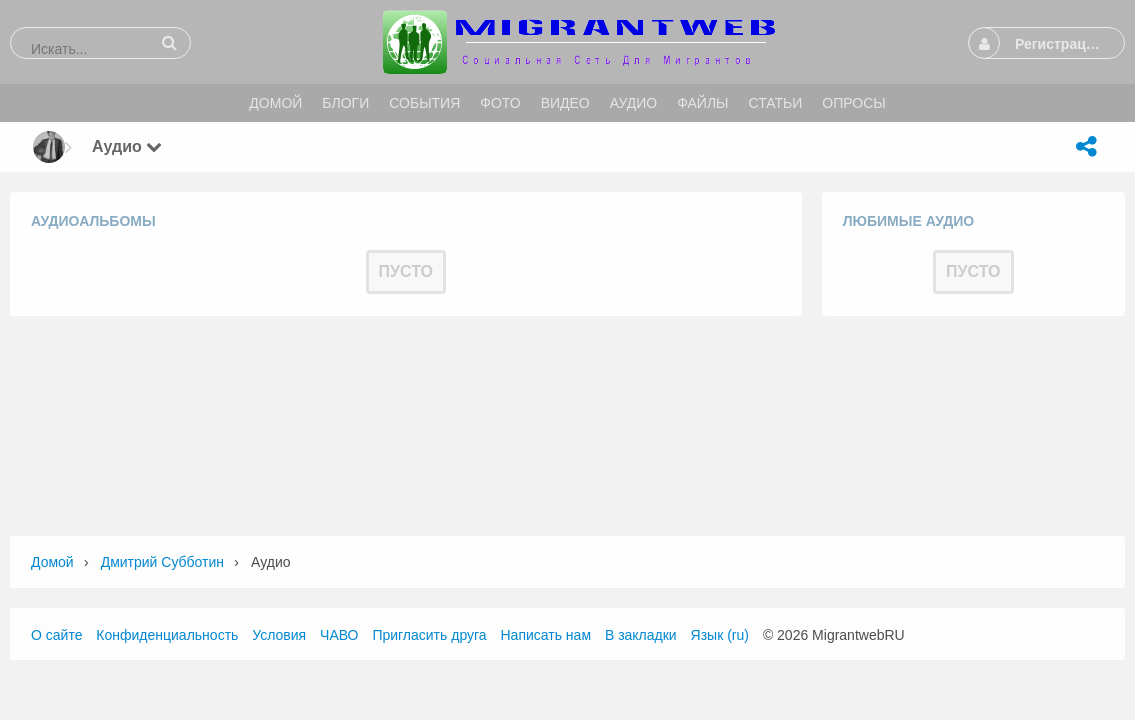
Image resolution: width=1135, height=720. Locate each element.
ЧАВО (339, 635)
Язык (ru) (720, 635)
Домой (52, 562)
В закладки (641, 635)
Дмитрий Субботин (162, 562)
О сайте (56, 635)
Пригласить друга (429, 635)
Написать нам (546, 635)
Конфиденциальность (167, 635)
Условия (279, 635)
